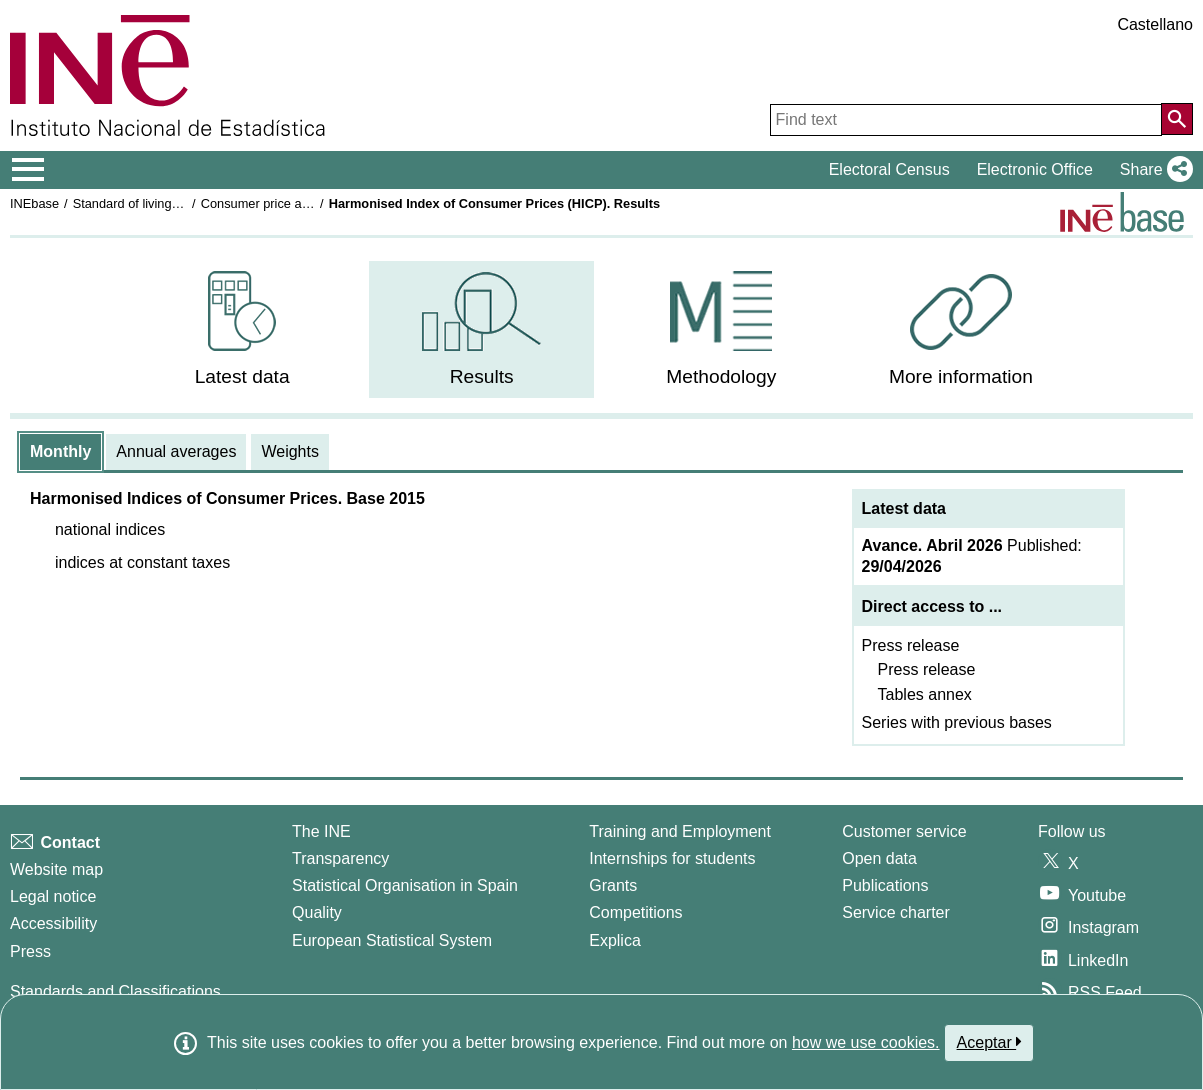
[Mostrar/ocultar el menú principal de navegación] (28, 170)
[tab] (60, 452)
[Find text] (966, 120)
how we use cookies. (866, 1042)
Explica (615, 940)
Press (30, 951)
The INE (321, 831)
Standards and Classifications (115, 991)
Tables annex (925, 694)
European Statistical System (392, 940)
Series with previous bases (957, 722)
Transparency (340, 858)
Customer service (904, 831)
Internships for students (672, 858)
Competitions (635, 912)
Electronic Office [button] (1035, 169)
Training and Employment (680, 831)
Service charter (896, 912)
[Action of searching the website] (1177, 119)
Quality (317, 912)
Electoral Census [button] (889, 169)
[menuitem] (242, 329)
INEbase (34, 203)
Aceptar (989, 1042)
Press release (911, 645)
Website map (56, 869)
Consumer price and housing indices (304, 203)
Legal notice (53, 896)
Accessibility (53, 923)
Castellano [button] (1155, 24)
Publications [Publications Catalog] (885, 885)
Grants (613, 885)
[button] (1152, 170)
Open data (879, 858)
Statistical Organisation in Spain (405, 885)
